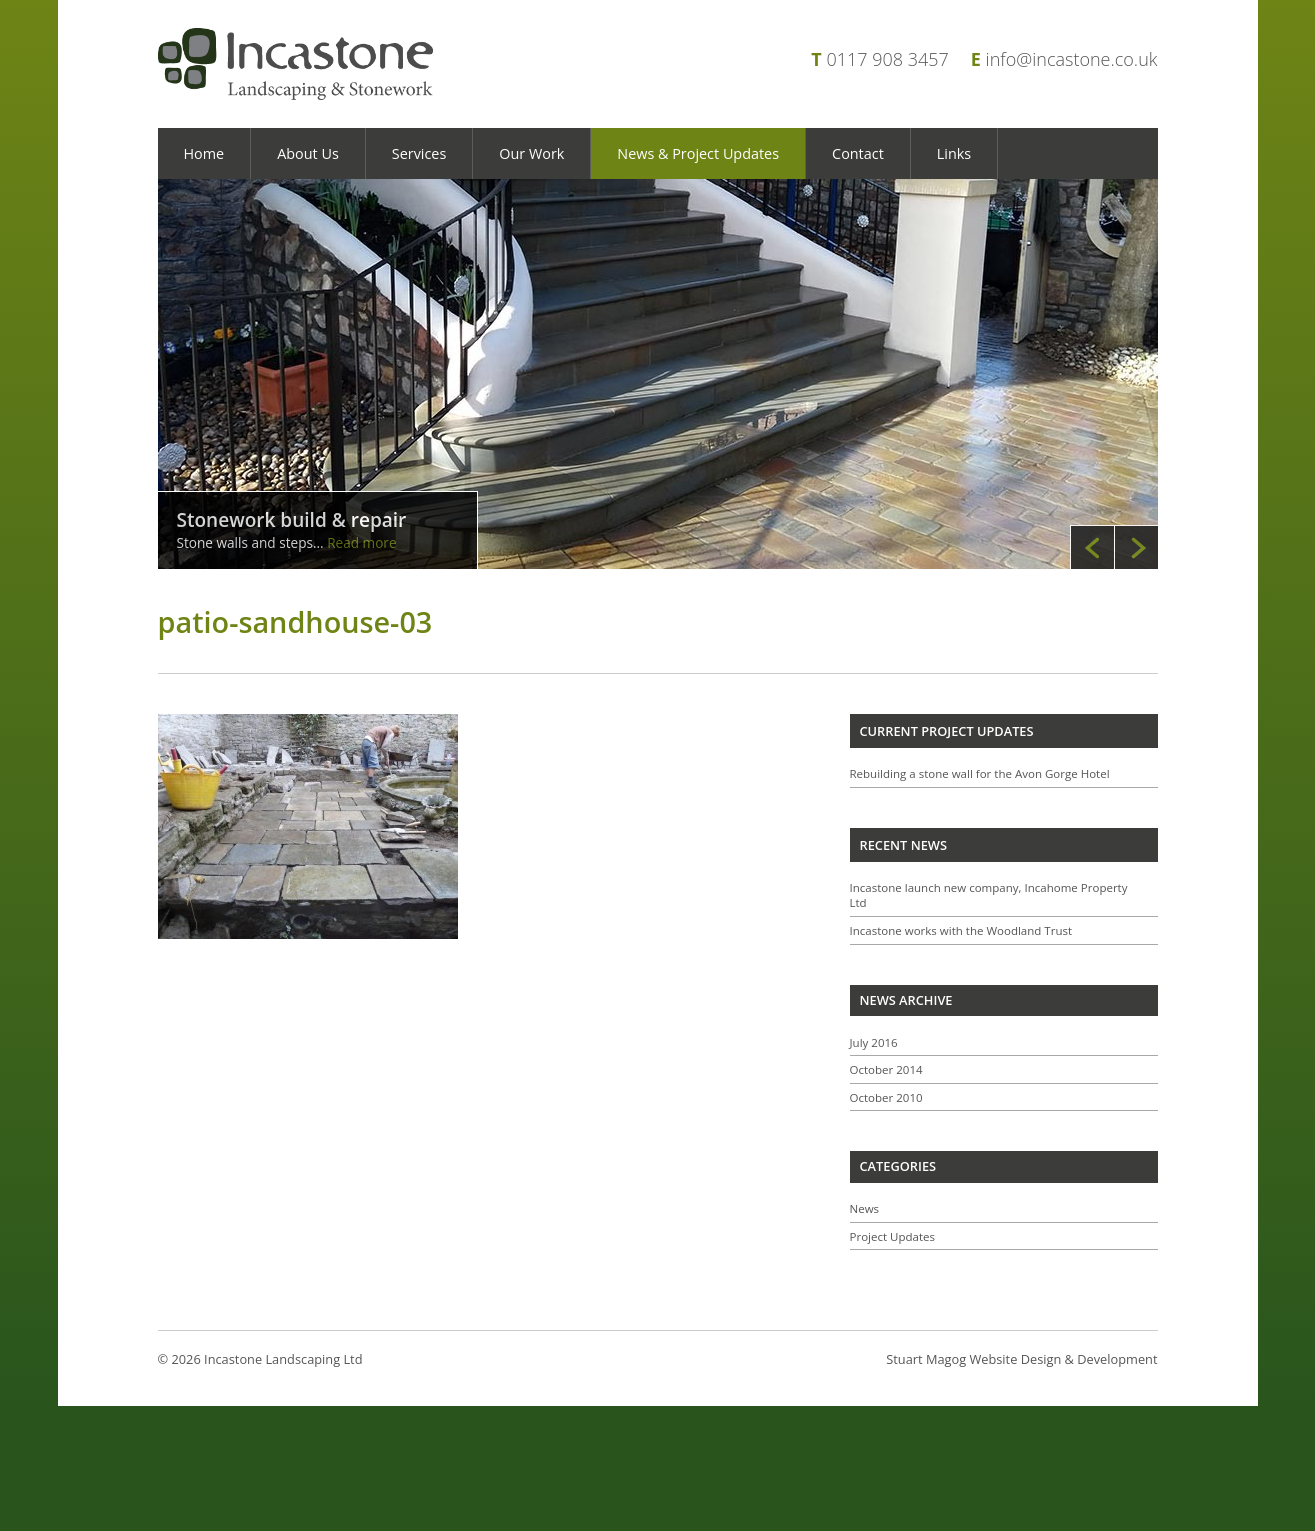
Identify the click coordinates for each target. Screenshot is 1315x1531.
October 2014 (886, 1069)
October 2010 (886, 1097)
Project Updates (893, 1236)
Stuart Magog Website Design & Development (1021, 1359)
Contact (858, 153)
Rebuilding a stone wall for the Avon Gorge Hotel (980, 773)
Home (204, 153)
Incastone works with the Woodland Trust (961, 930)
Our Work (531, 153)
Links (954, 153)
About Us (308, 153)
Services (419, 153)
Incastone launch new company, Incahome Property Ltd (989, 895)
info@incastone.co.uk (1072, 59)
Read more (361, 542)
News (865, 1208)
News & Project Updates (698, 153)
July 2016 (874, 1042)
